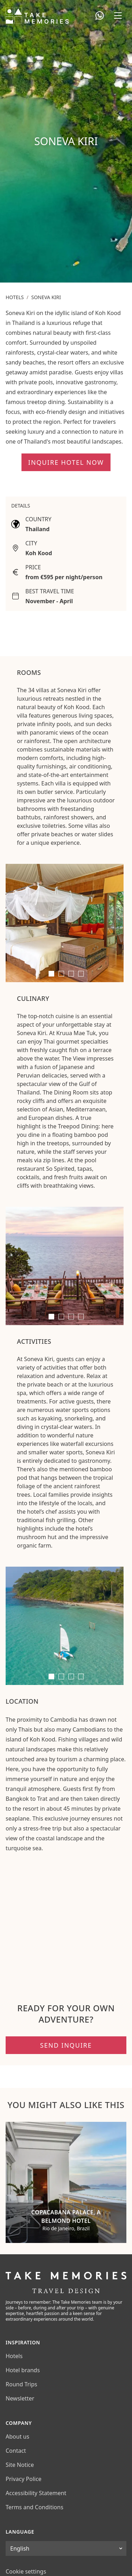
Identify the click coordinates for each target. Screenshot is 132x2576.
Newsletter (20, 2398)
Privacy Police (24, 2479)
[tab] (51, 974)
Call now (20, 275)
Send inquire (66, 2045)
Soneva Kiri (46, 297)
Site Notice (20, 2465)
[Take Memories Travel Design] (37, 15)
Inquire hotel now (66, 462)
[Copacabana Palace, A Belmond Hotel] (66, 2182)
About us (17, 2436)
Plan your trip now (94, 275)
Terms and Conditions (34, 2507)
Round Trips (21, 2384)
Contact (16, 2451)
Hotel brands (23, 2370)
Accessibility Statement (36, 2493)
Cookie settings (26, 2571)
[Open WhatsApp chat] (99, 15)
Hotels (15, 297)
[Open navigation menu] (117, 15)
